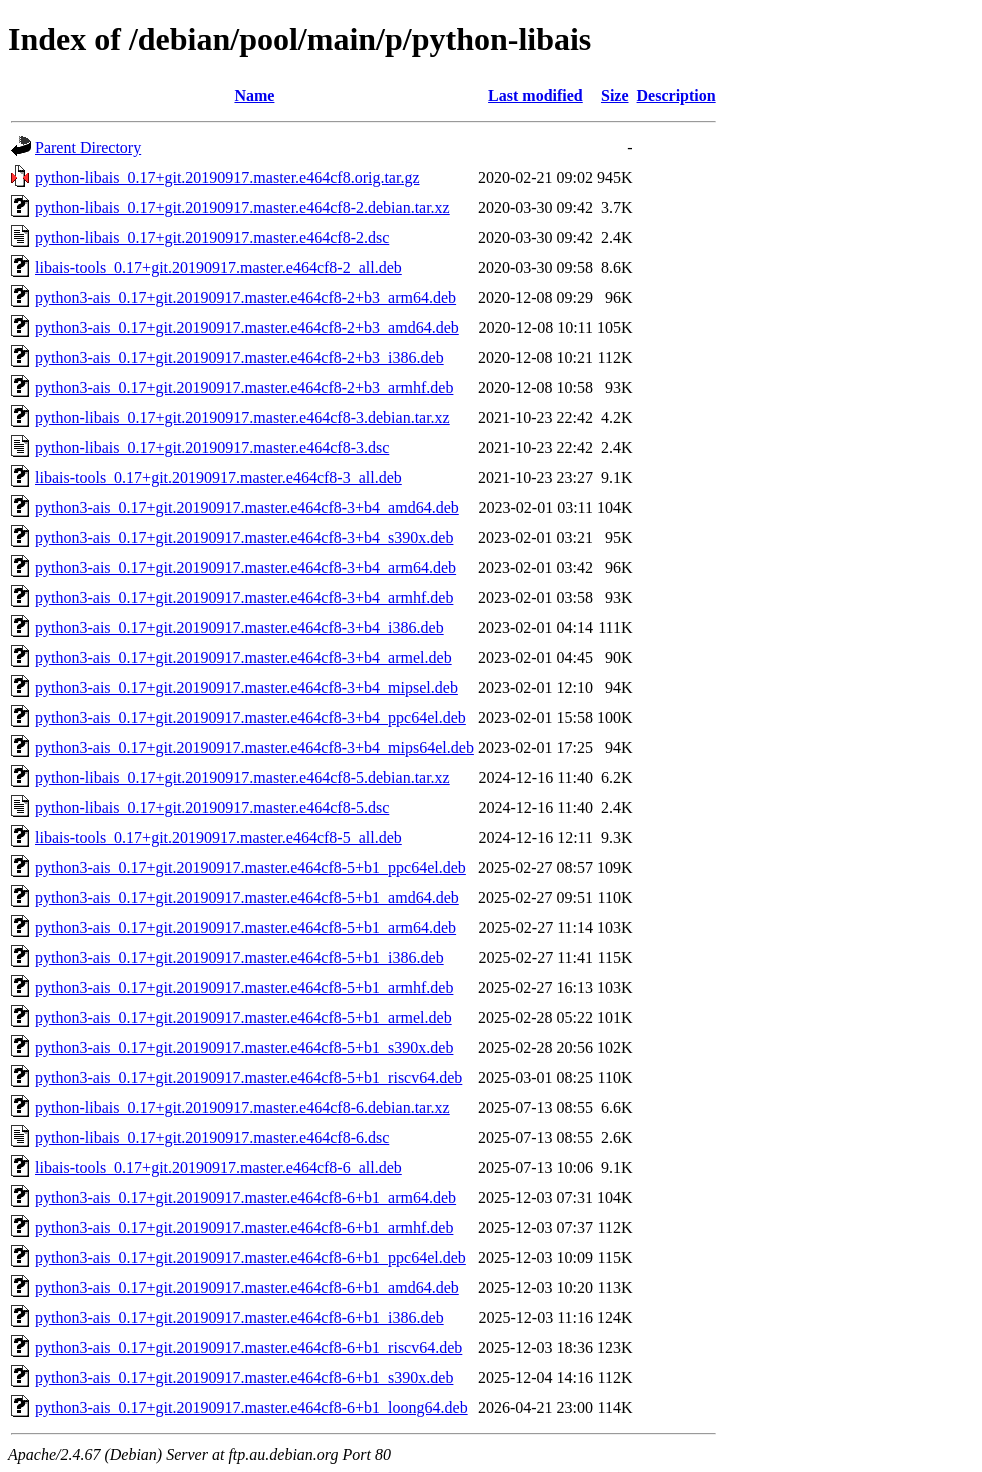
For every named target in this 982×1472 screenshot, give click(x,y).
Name (254, 95)
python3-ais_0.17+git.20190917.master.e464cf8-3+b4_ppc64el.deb (250, 717)
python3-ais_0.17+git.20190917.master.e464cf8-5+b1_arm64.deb (245, 927)
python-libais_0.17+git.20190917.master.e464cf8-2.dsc (212, 237)
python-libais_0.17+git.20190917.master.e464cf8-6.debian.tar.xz (242, 1107)
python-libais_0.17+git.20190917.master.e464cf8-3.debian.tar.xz (242, 417)
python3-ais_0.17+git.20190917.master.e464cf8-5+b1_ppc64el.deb (250, 867)
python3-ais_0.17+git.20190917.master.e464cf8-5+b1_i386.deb (239, 957)
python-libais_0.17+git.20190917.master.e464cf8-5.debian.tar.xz (242, 777)
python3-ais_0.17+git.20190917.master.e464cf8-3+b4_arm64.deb (245, 567)
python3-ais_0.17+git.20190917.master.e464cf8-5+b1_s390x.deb (244, 1047)
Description (676, 95)
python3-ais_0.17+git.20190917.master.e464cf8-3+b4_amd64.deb (247, 507)
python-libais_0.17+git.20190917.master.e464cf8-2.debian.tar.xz (242, 207)
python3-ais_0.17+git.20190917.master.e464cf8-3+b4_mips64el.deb (254, 747)
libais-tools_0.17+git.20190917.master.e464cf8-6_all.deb (218, 1167)
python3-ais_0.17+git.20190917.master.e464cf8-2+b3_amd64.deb (247, 327)
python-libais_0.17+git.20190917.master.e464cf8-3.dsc (212, 447)
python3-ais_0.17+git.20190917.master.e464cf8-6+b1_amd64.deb (247, 1287)
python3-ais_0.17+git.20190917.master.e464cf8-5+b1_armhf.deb (244, 987)
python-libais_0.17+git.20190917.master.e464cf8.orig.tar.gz (227, 177)
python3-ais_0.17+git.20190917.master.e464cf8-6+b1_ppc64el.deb (250, 1257)
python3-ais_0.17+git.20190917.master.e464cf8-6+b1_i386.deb (239, 1317)
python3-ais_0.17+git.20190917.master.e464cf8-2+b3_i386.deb (239, 357)
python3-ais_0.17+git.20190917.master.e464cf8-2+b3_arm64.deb (245, 297)
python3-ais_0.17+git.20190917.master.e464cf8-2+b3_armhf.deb (244, 387)
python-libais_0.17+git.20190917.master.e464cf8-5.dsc (212, 807)
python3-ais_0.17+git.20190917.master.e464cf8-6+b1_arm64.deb (245, 1197)
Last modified (535, 95)
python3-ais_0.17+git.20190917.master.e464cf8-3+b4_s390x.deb (244, 537)
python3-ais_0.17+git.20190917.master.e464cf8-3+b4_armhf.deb (244, 597)
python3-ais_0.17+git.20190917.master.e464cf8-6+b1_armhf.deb (244, 1227)
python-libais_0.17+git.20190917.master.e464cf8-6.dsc (212, 1137)
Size (615, 95)
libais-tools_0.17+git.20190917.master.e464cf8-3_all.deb (218, 477)
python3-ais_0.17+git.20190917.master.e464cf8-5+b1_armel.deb (243, 1017)
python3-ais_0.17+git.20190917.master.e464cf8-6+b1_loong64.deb (251, 1407)
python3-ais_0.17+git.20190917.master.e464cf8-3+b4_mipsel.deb (246, 687)
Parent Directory (88, 147)
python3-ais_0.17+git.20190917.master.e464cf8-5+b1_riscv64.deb (248, 1077)
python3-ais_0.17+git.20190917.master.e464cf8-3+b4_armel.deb (243, 657)
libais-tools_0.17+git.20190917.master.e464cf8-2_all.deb (218, 267)
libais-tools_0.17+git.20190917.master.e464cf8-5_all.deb (218, 837)
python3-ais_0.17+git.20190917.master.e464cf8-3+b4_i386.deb (239, 627)
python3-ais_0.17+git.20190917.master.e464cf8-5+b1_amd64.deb (247, 897)
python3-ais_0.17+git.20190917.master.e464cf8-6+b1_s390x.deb (244, 1377)
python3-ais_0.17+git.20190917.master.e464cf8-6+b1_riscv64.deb (248, 1347)
